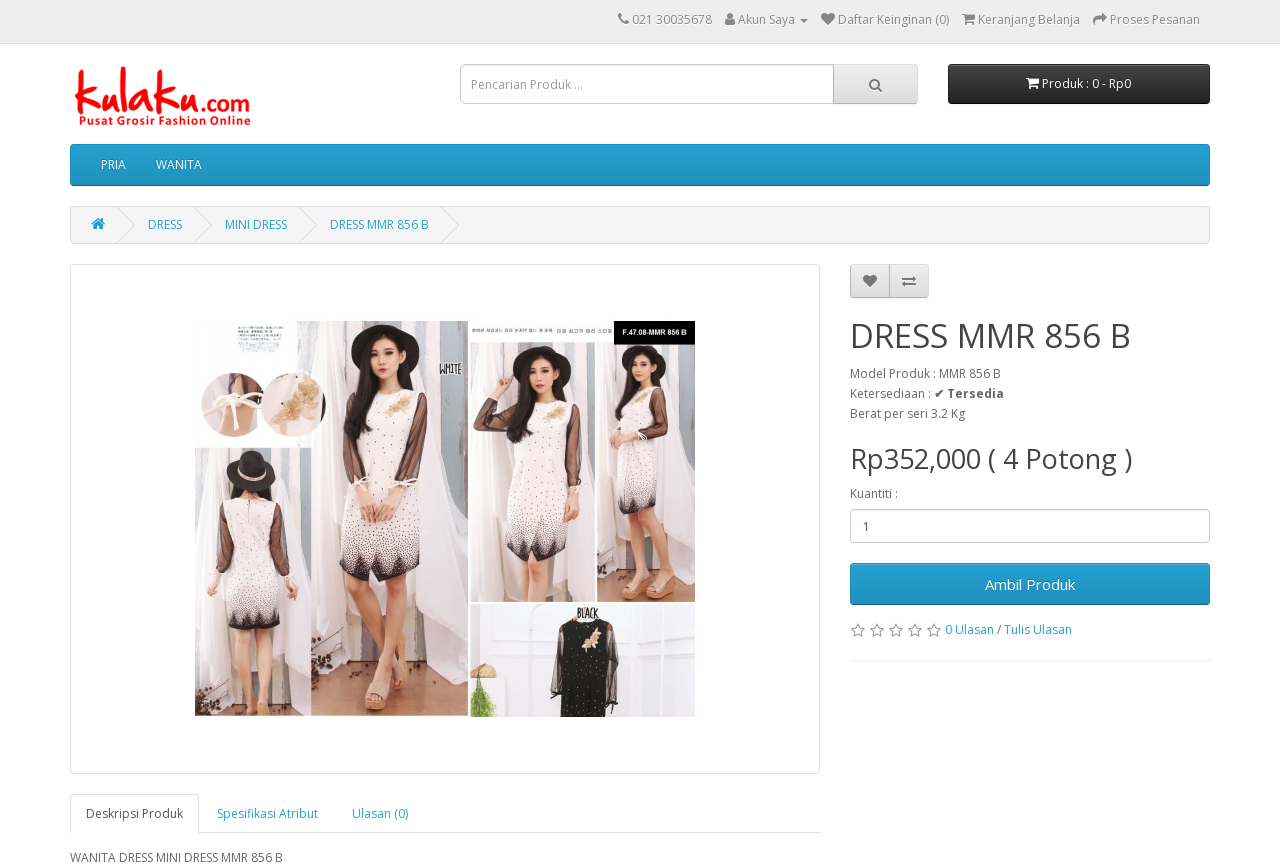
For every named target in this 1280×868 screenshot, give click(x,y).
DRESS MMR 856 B (379, 224)
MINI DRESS (256, 224)
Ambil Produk (1030, 584)
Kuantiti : (874, 493)
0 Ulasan (969, 629)
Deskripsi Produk (134, 813)
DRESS (165, 224)
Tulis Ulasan (1038, 629)
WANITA (179, 164)
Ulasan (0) (380, 813)
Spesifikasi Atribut (267, 813)
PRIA (113, 164)
